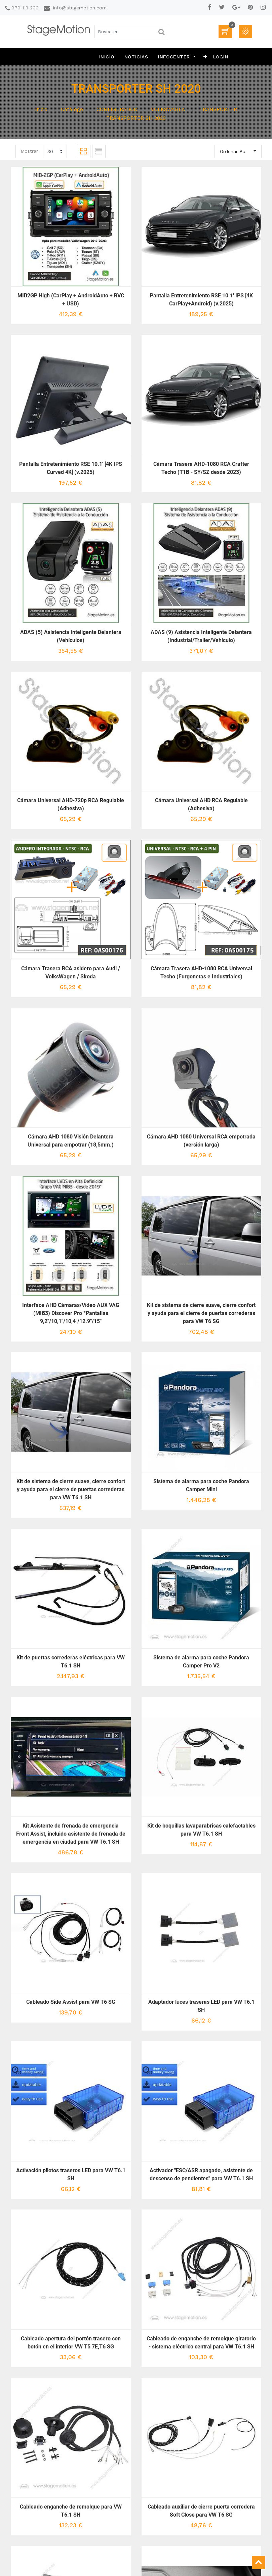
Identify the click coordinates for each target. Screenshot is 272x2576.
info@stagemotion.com (80, 7)
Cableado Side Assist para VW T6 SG (70, 2002)
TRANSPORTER (218, 109)
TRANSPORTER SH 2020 (136, 118)
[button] (205, 56)
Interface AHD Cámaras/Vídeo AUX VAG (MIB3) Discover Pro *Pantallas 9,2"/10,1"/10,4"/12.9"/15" (70, 1313)
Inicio (41, 109)
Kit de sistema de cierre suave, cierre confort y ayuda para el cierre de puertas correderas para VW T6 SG (201, 1313)
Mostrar (29, 151)
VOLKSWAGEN (168, 109)
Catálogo (72, 109)
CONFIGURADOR (116, 109)
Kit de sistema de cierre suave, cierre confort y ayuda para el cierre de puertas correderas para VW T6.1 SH (70, 1489)
